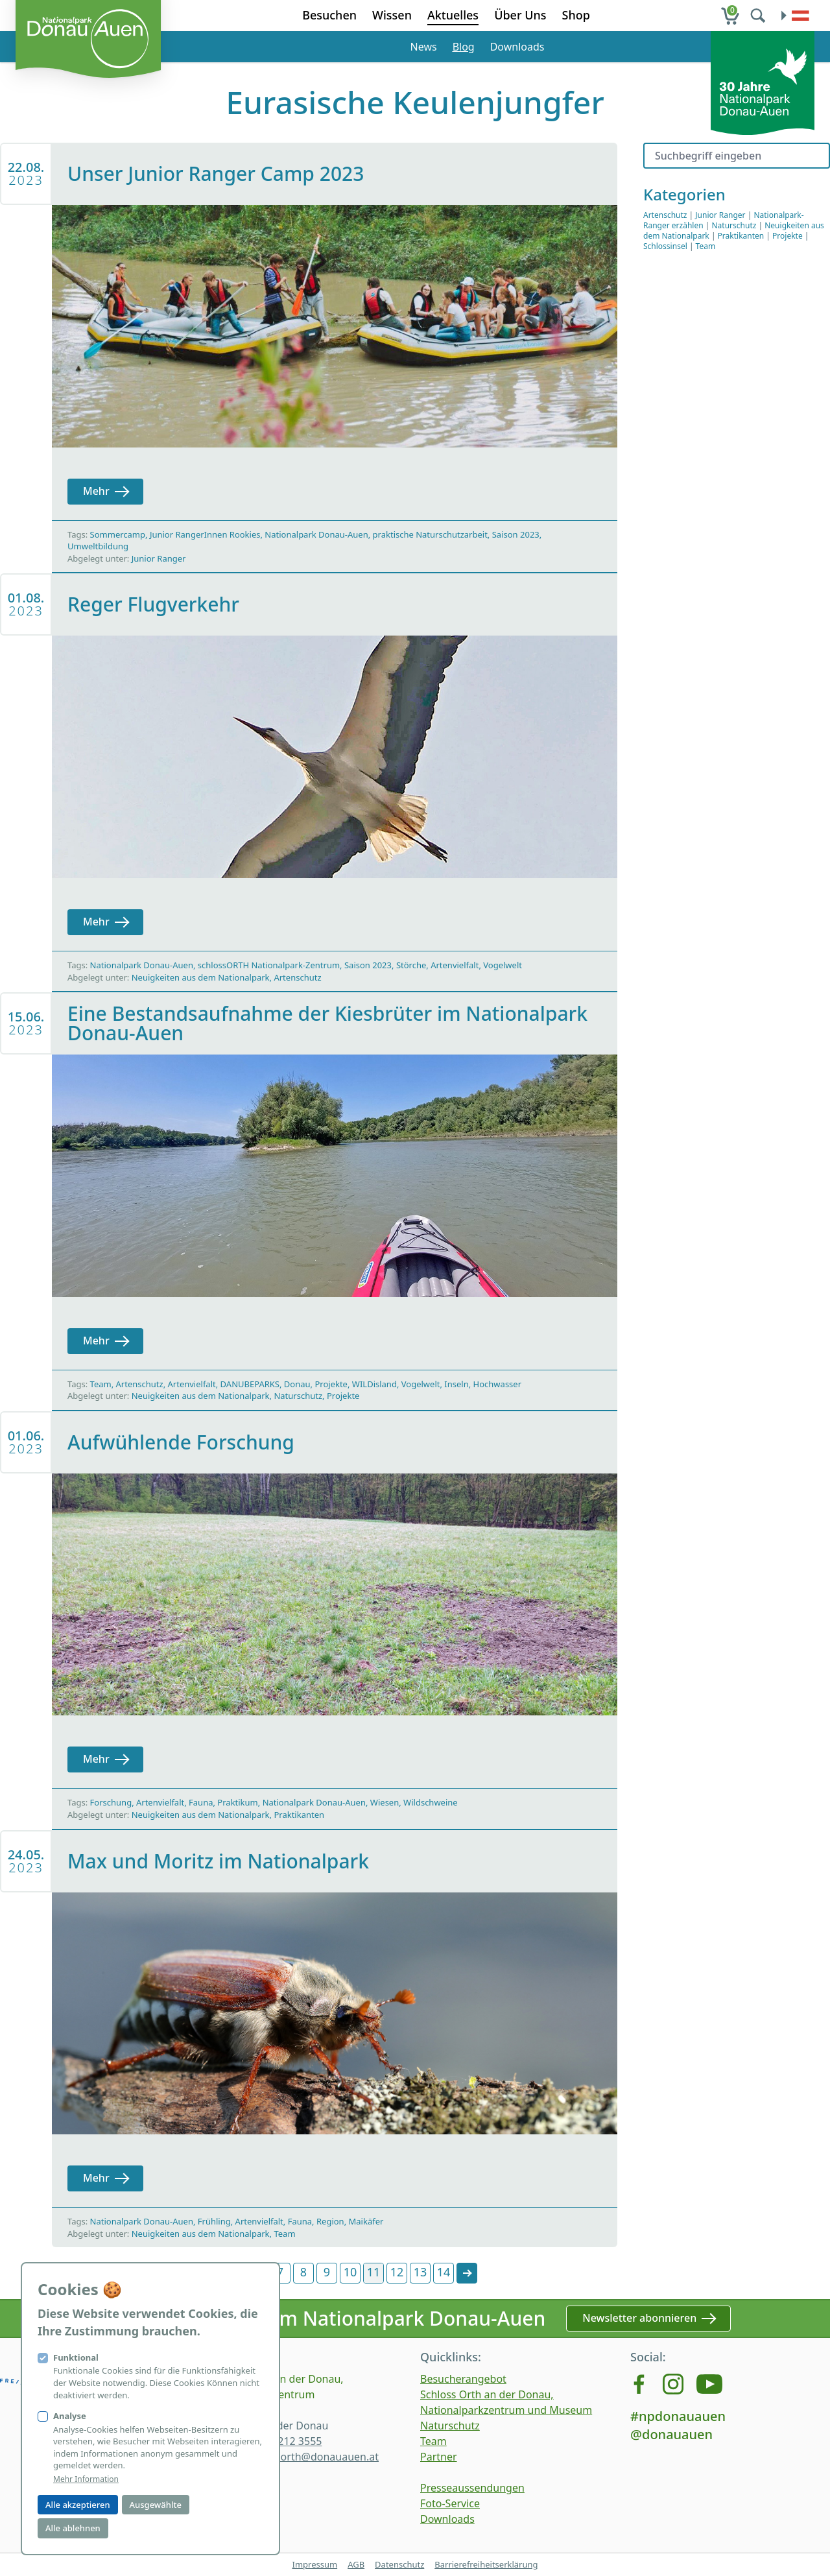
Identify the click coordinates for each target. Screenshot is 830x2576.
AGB (356, 2564)
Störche (411, 965)
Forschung (111, 1802)
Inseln (456, 1384)
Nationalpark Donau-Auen (316, 534)
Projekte (331, 1384)
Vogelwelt (502, 965)
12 (397, 2272)
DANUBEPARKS (249, 1384)
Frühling (214, 2221)
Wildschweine (430, 1802)
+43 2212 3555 (286, 2441)
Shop (576, 15)
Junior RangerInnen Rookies (205, 534)
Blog (464, 47)
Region (330, 2221)
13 (420, 2272)
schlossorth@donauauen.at (312, 2457)
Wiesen (384, 1802)
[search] (759, 15)
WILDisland (374, 1384)
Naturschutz (298, 1395)
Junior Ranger (159, 558)
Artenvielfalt (455, 965)
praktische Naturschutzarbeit (430, 534)
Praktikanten (299, 1814)
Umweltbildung (97, 546)
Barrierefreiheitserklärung (486, 2564)
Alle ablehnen (73, 2528)
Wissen (392, 15)
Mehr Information (86, 2479)
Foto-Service (450, 2503)
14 (444, 2272)
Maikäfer (366, 2221)
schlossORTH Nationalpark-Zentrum (269, 965)
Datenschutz (399, 2564)
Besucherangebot (463, 2379)
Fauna (201, 1802)
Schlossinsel (665, 246)
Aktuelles (453, 15)
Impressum (314, 2564)
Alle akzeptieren (77, 2504)
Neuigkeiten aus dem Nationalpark (201, 977)
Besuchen (329, 15)
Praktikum (237, 1802)
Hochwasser (497, 1384)
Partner (438, 2457)
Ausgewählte (156, 2504)
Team (101, 1384)
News (423, 47)
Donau (297, 1384)
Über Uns (520, 15)
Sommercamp (117, 534)
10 (350, 2272)
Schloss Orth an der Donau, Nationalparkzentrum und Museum (506, 2402)
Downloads (517, 47)
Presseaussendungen (472, 2488)
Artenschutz (297, 977)
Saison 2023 (516, 534)
